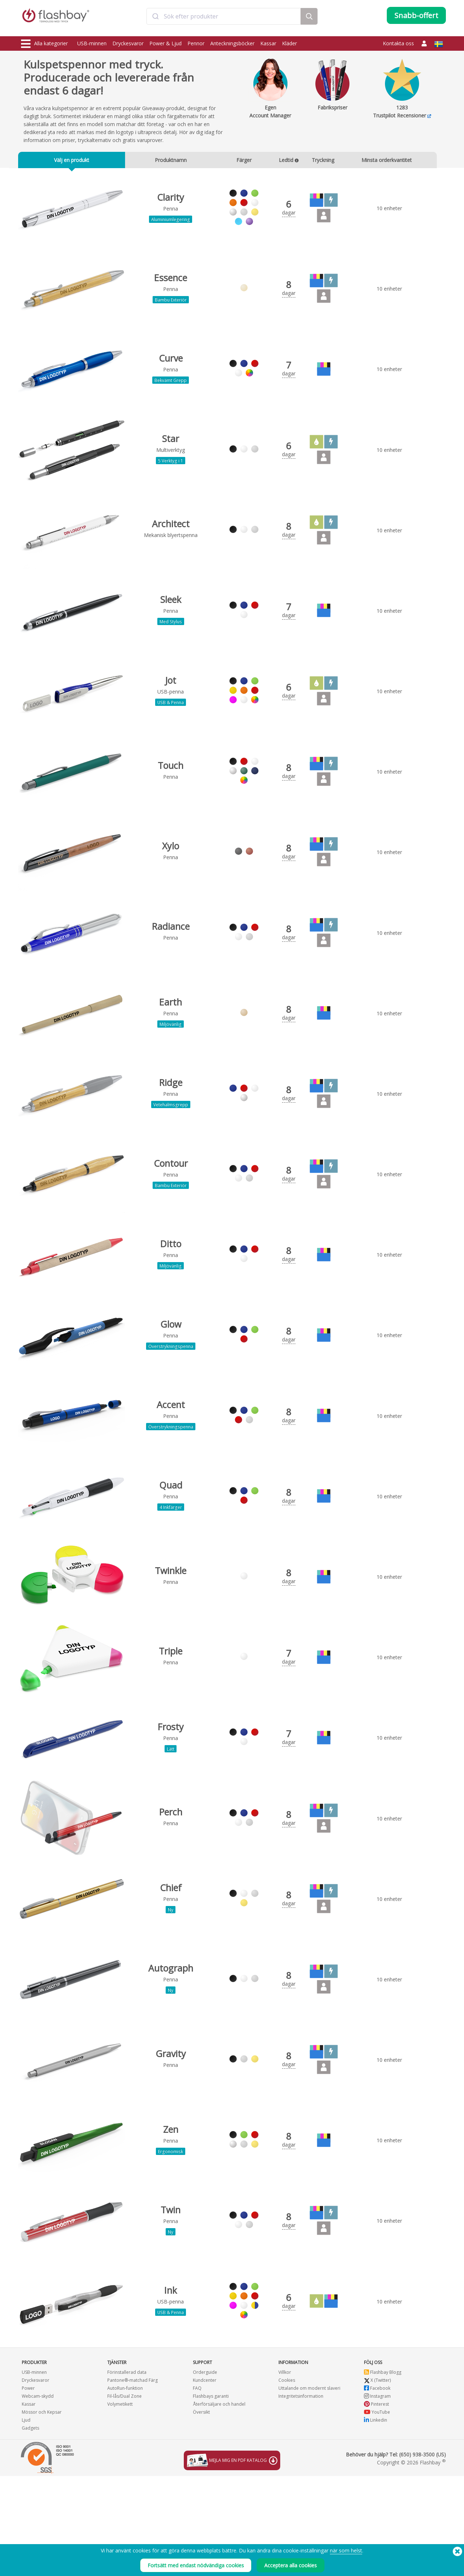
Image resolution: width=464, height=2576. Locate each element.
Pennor (195, 43)
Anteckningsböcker (232, 43)
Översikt (201, 2512)
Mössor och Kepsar (42, 2512)
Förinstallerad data (126, 2472)
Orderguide (205, 2472)
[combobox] (223, 19)
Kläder (289, 43)
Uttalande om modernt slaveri (309, 2488)
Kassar (268, 43)
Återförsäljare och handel (219, 2504)
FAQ (197, 2488)
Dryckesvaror (128, 43)
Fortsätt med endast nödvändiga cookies (196, 2565)
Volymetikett (120, 2504)
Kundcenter (204, 2480)
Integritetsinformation (300, 2496)
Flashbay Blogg (382, 2472)
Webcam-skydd (38, 2496)
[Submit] (155, 19)
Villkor (284, 2472)
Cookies (286, 2480)
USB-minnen (92, 43)
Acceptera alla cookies (290, 2565)
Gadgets (30, 2528)
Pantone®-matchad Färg (132, 2480)
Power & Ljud (165, 43)
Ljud (26, 2520)
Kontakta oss (398, 43)
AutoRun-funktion (125, 2488)
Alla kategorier (44, 43)
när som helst (346, 2550)
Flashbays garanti (211, 2496)
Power (28, 2488)
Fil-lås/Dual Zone (124, 2496)
